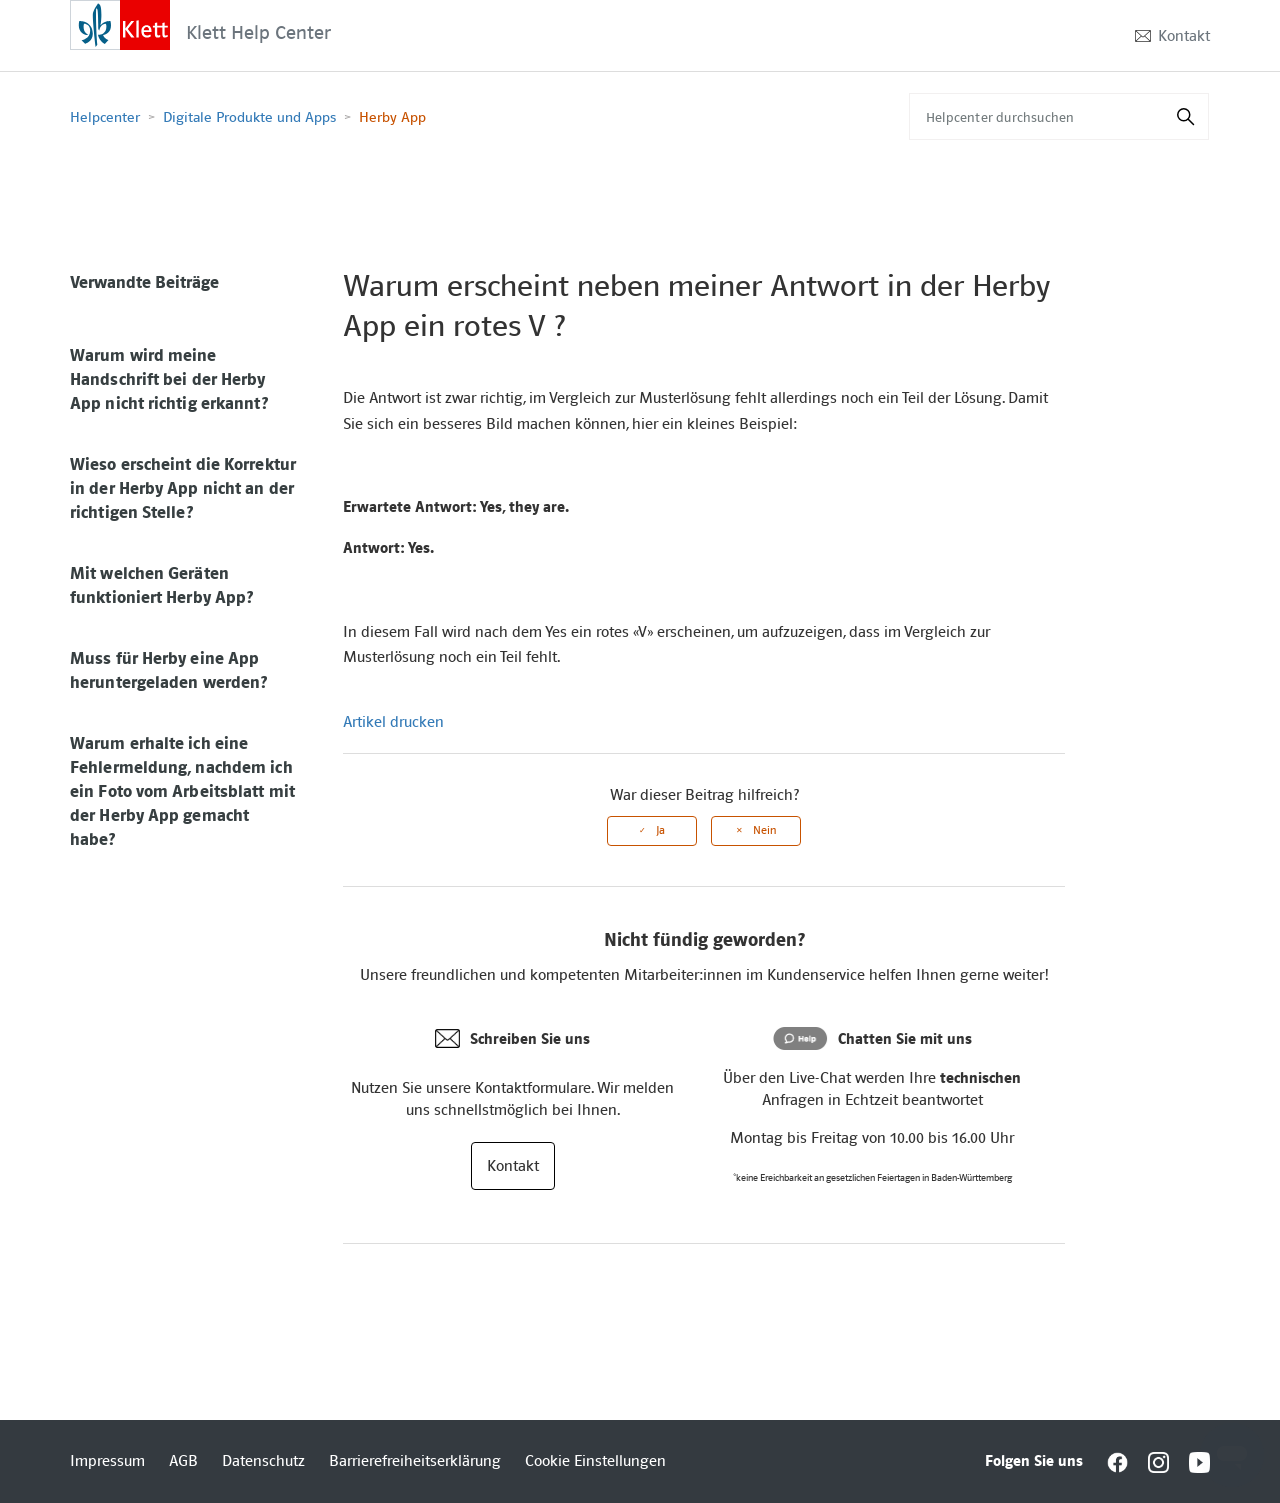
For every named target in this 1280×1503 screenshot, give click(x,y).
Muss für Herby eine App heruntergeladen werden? (168, 670)
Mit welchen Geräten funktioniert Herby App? (161, 585)
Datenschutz (263, 1461)
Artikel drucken (393, 722)
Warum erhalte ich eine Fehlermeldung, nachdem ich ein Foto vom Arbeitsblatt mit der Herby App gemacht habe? (182, 791)
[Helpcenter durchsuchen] (1059, 116)
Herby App (392, 117)
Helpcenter (105, 117)
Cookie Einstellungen (595, 1461)
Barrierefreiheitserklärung (415, 1461)
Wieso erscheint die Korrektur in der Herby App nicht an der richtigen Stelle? (183, 488)
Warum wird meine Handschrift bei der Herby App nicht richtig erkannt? (169, 379)
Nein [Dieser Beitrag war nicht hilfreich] (764, 830)
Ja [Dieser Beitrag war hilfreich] (660, 830)
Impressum (107, 1461)
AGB (183, 1461)
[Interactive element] (120, 24)
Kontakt (1184, 36)
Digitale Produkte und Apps (249, 117)
